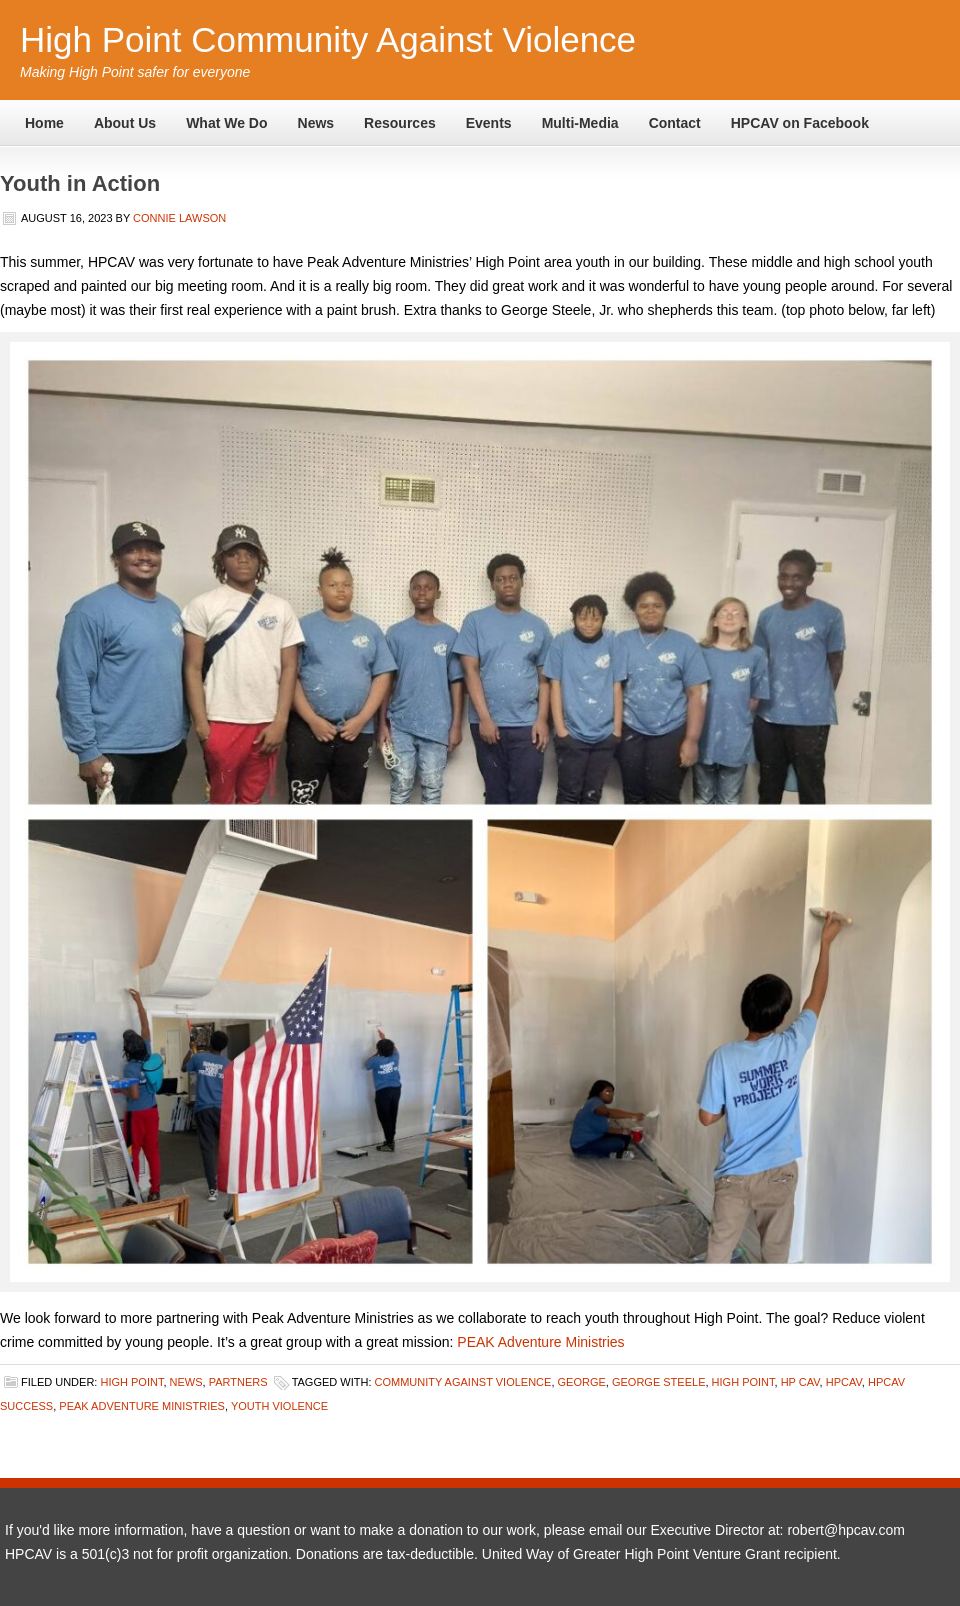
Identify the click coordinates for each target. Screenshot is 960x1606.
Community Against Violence (463, 1382)
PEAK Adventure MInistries (142, 1406)
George (582, 1382)
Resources (400, 123)
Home (44, 123)
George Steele (659, 1382)
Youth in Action (80, 183)
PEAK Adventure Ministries (540, 1342)
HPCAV (844, 1382)
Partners (238, 1382)
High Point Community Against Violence (328, 39)
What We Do (226, 123)
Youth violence (279, 1406)
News (316, 123)
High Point (131, 1382)
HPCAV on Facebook (800, 123)
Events (489, 123)
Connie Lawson (179, 218)
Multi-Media (580, 123)
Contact (675, 123)
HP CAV (800, 1382)
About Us (125, 123)
